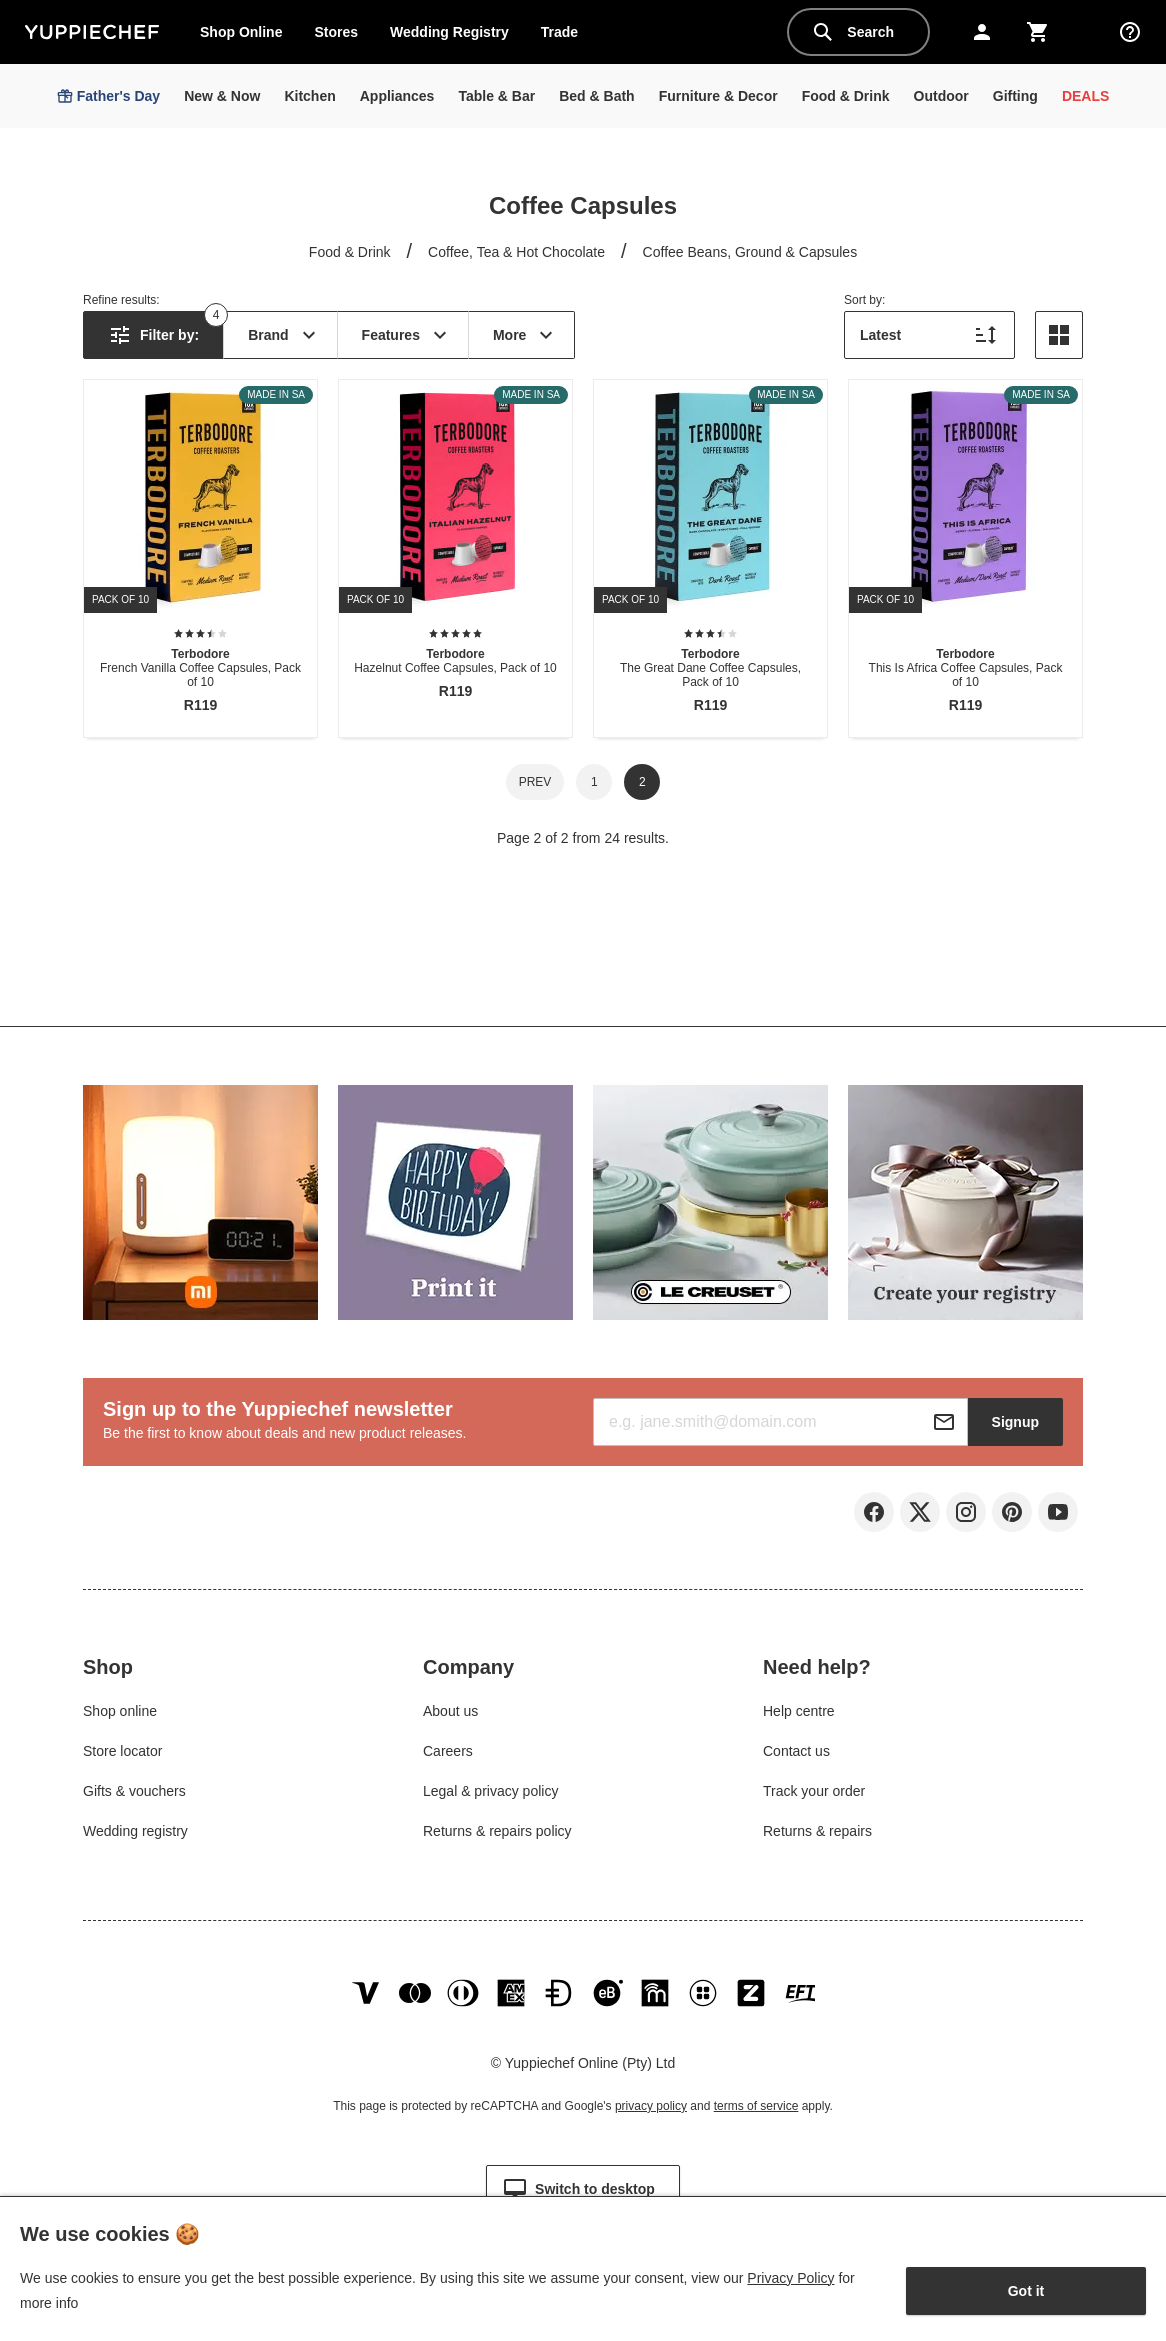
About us (450, 1711)
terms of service (756, 2106)
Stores (336, 32)
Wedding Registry (449, 32)
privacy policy (651, 2106)
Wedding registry (135, 1831)
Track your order (814, 1791)
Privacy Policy (790, 2278)
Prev (535, 782)
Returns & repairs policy (497, 1831)
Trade (567, 36)
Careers (448, 1751)
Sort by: (864, 300)
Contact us (796, 1751)
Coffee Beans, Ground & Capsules (750, 252)
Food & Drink (350, 252)
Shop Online (241, 32)
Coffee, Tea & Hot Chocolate (516, 252)
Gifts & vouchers (134, 1791)
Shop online (120, 1711)
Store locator (122, 1751)
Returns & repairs (817, 1831)
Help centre (799, 1711)
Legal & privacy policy (490, 1791)
